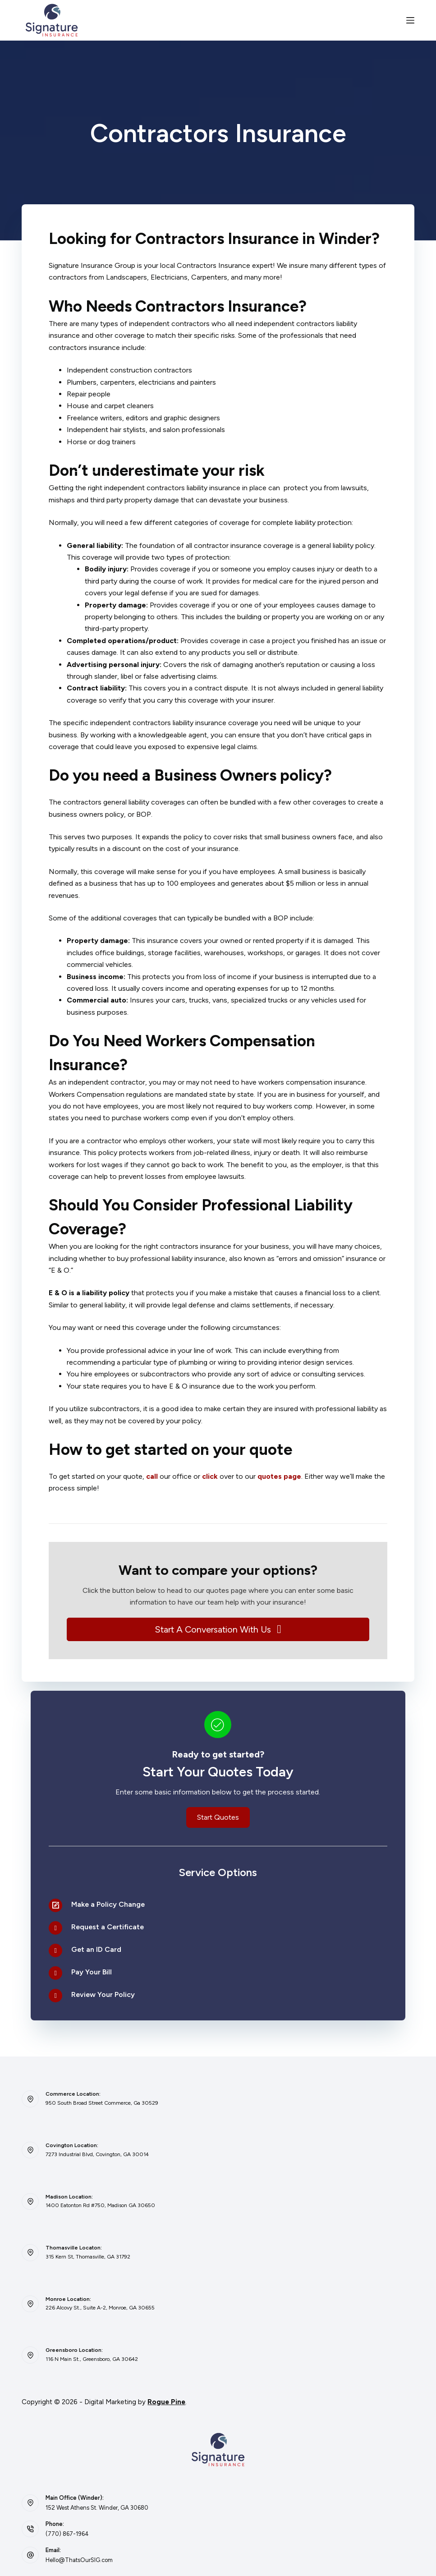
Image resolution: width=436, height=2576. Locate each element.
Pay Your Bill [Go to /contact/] (91, 1972)
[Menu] (410, 20)
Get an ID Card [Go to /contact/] (96, 1949)
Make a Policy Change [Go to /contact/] (108, 1904)
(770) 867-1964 (67, 2533)
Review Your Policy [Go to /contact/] (103, 1994)
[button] (218, 1629)
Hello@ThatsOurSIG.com (79, 2560)
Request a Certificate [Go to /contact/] (107, 1927)
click (210, 1476)
